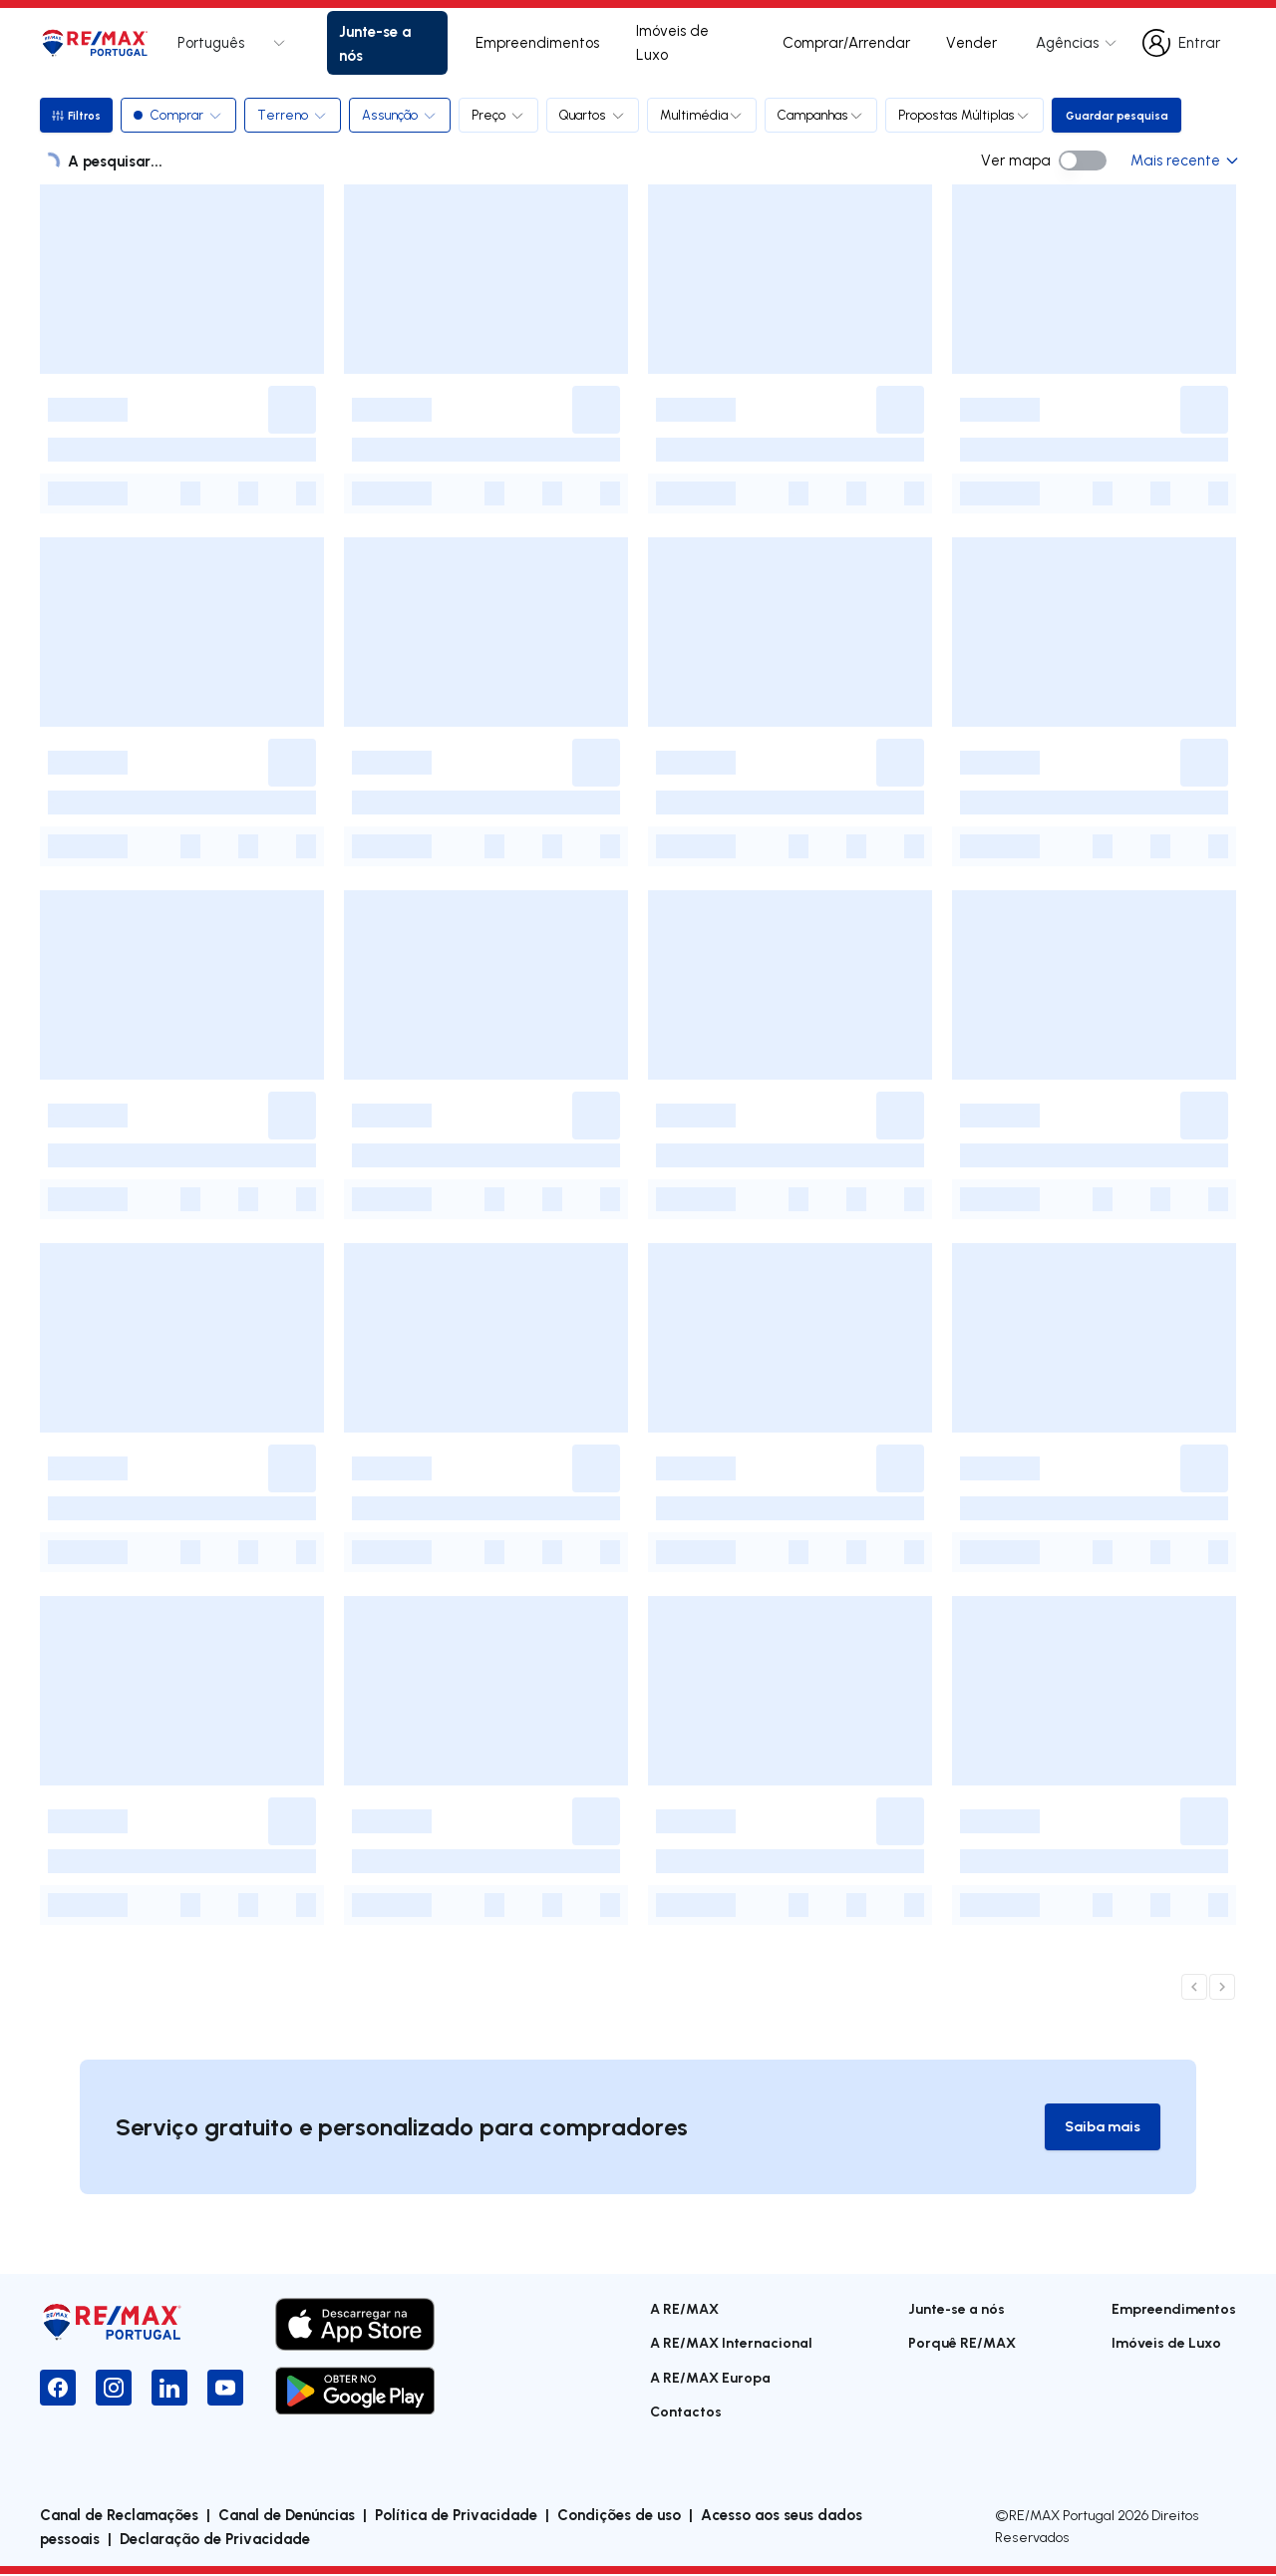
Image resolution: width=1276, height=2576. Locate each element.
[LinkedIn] (169, 2389)
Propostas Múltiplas (968, 115)
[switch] (1083, 160)
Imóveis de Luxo (672, 42)
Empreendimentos (537, 42)
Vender (971, 42)
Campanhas (825, 115)
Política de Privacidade (456, 2516)
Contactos (686, 2412)
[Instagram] (114, 2389)
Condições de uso (619, 2516)
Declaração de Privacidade (215, 2540)
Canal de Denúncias (286, 2516)
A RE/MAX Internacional (731, 2343)
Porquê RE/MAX (962, 2343)
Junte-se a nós (375, 43)
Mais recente (1183, 160)
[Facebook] (58, 2389)
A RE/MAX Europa (710, 2378)
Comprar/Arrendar (846, 42)
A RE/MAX (684, 2309)
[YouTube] (225, 2389)
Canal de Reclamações (119, 2516)
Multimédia (706, 115)
